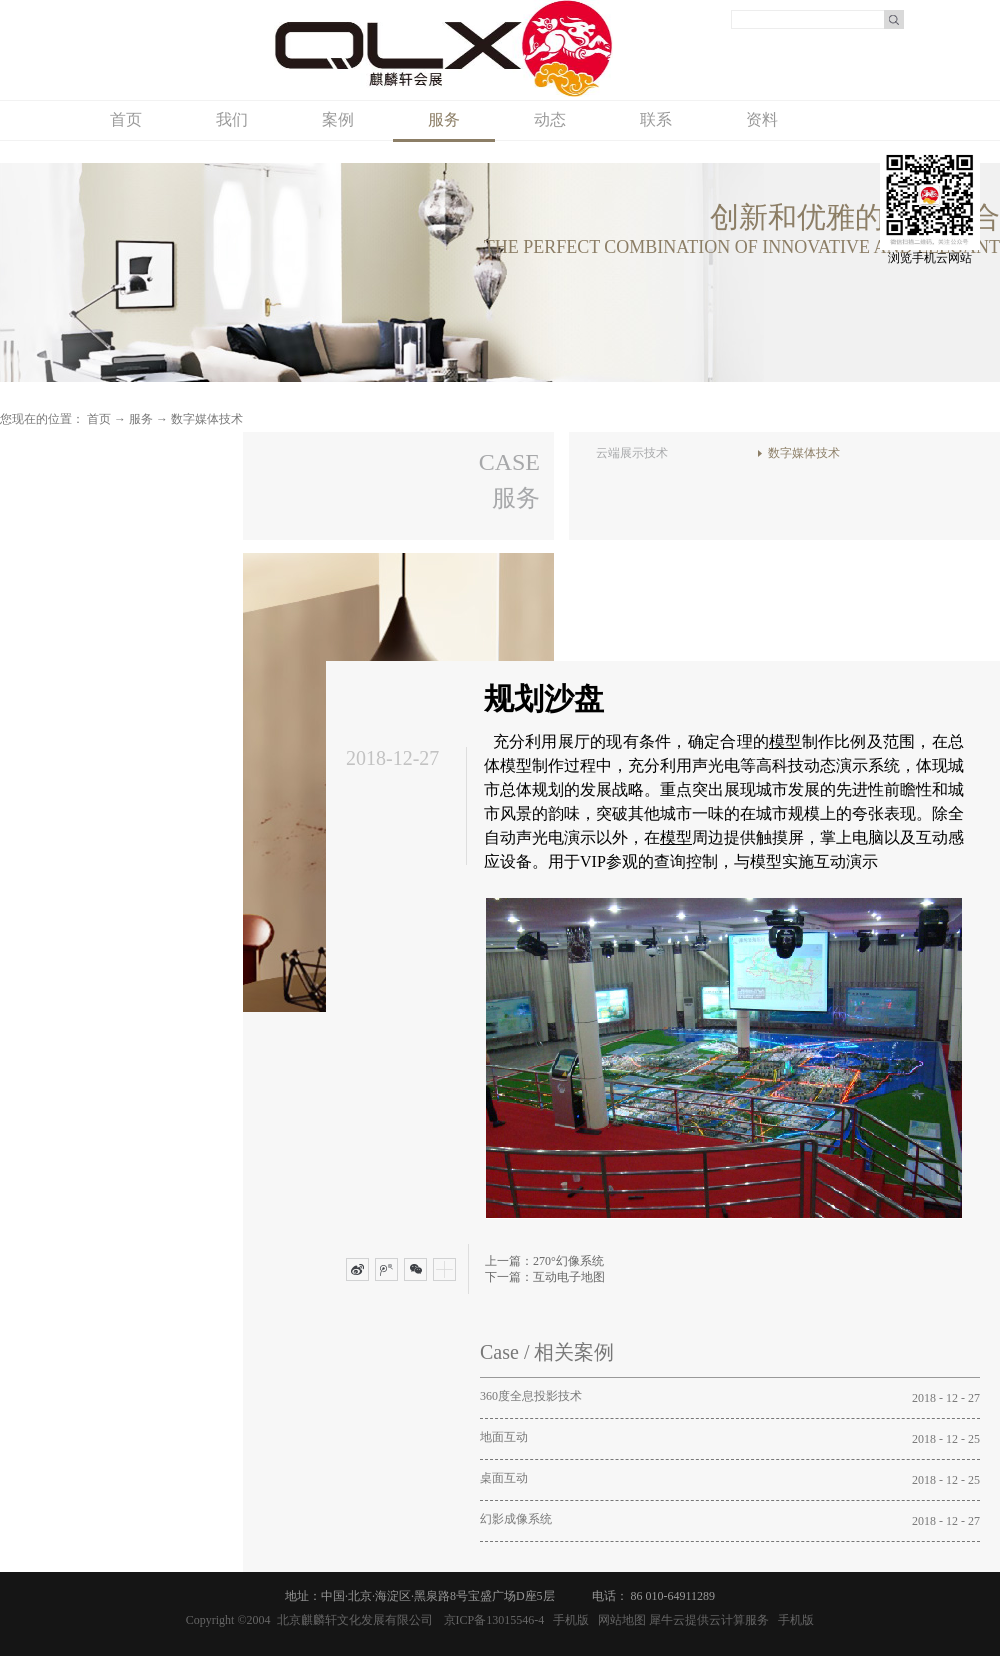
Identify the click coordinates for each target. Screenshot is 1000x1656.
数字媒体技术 (207, 419)
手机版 (568, 1620)
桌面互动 (504, 1478)
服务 (141, 419)
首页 (126, 119)
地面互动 (504, 1437)
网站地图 (619, 1620)
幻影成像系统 (516, 1519)
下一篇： (545, 1277)
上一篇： (544, 1261)
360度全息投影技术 (531, 1396)
